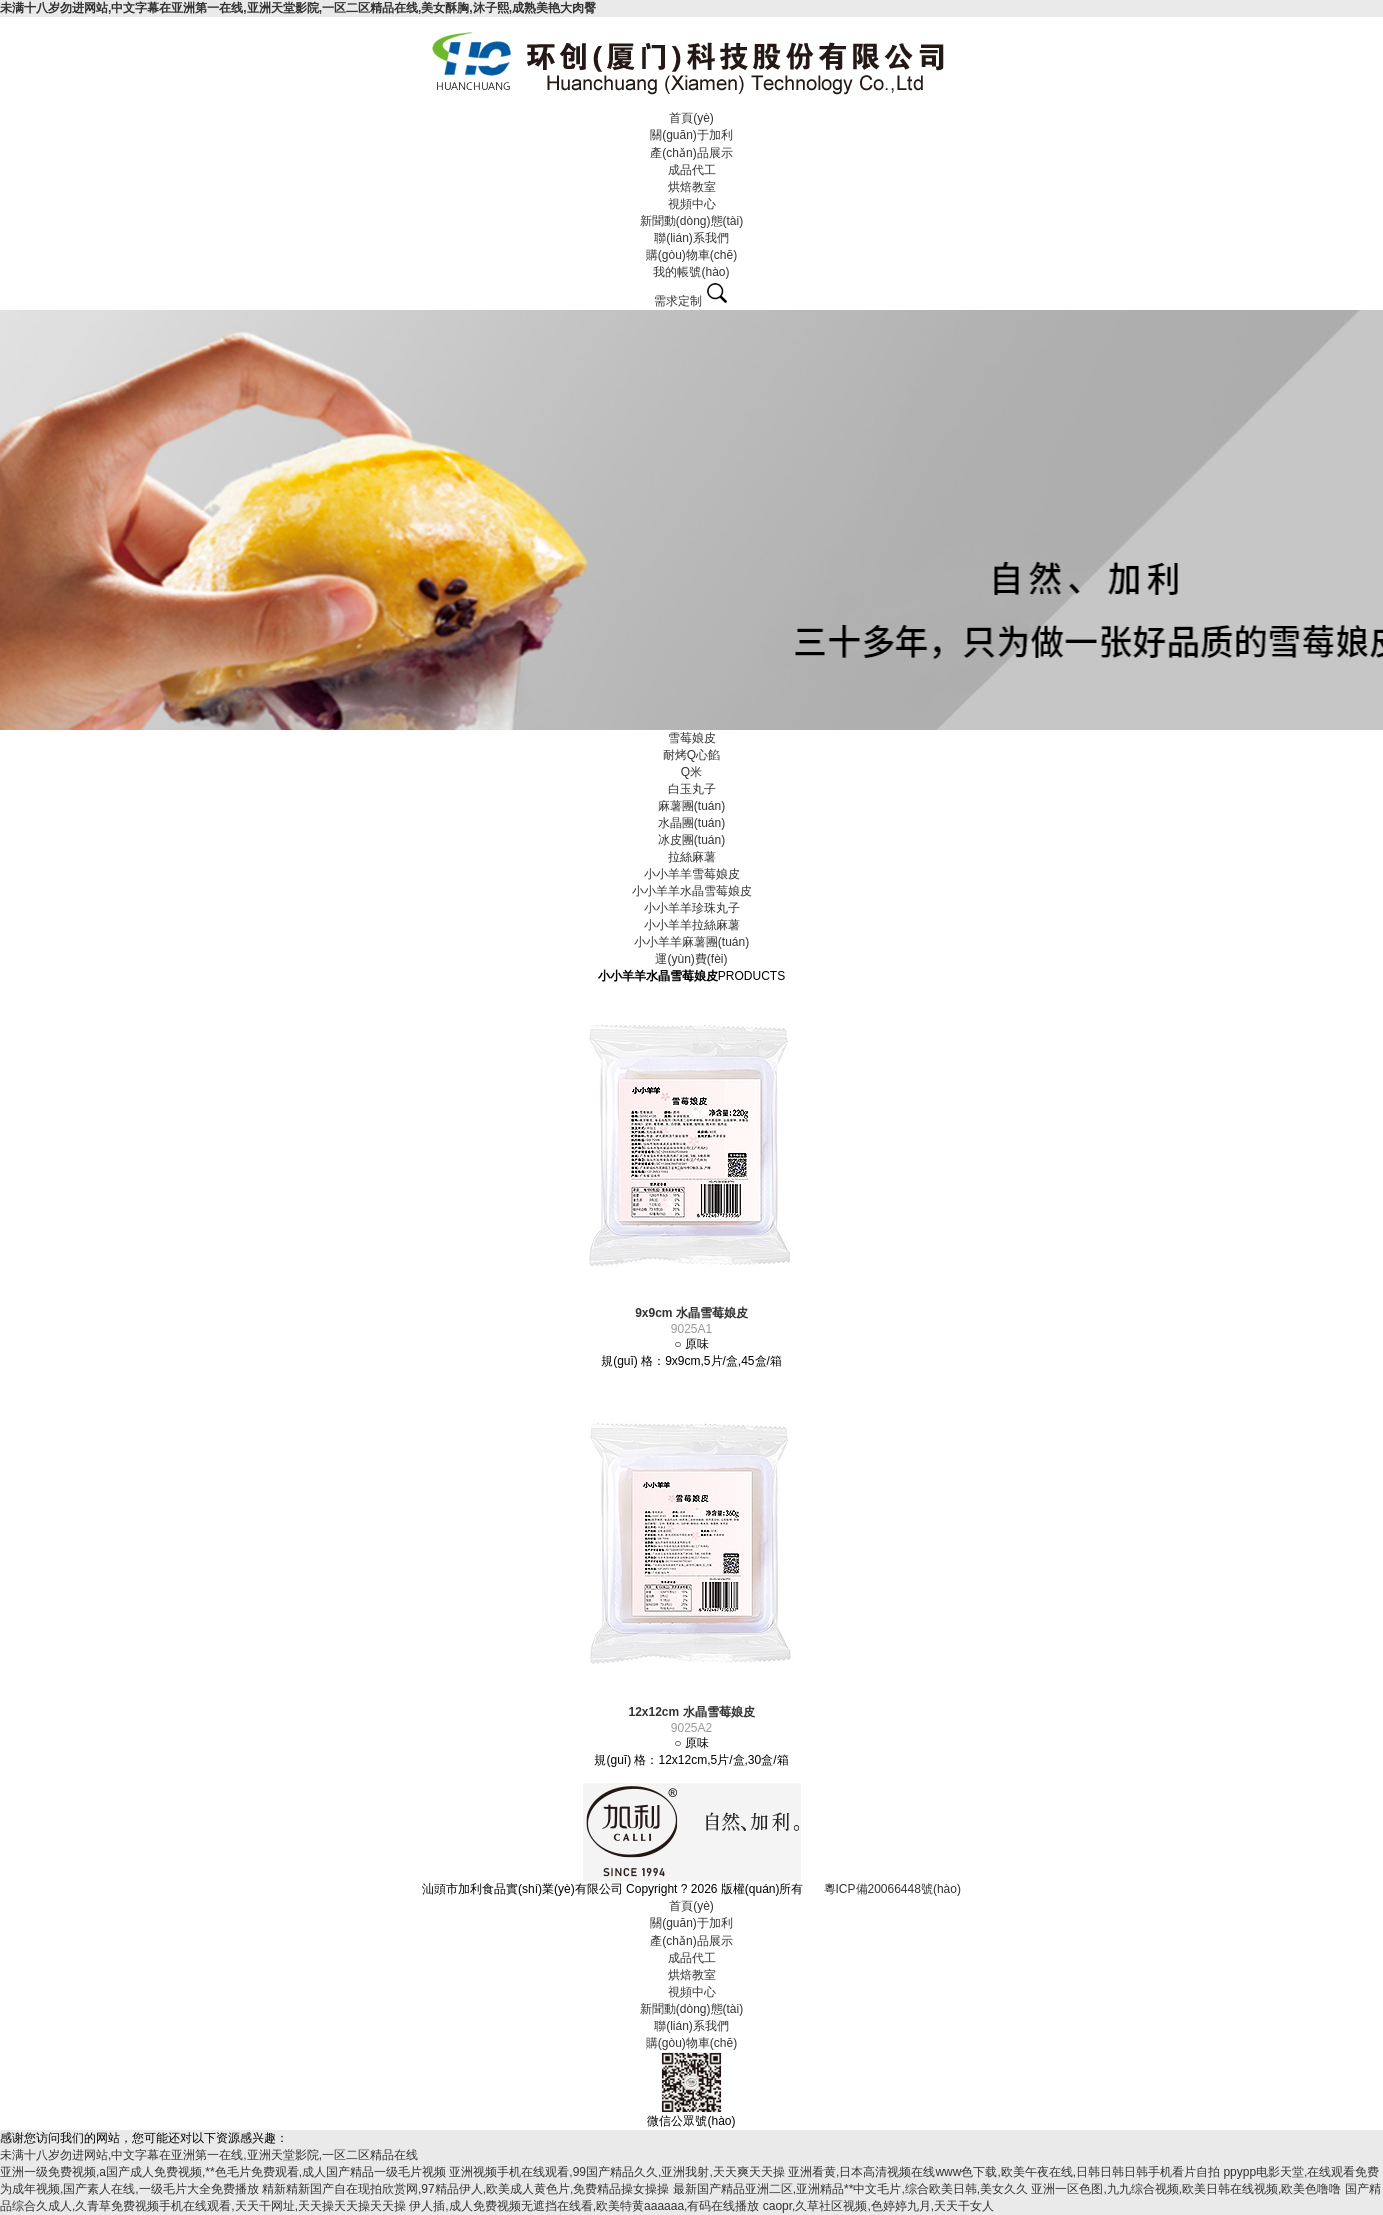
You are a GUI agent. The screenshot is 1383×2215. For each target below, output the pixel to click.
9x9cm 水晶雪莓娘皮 (691, 1313)
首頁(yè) (691, 118)
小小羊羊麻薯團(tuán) (691, 942)
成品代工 (692, 170)
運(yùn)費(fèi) (691, 959)
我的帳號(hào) (691, 272)
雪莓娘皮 (692, 738)
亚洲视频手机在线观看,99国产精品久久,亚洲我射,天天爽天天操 (616, 2172)
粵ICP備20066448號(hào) (892, 1889)
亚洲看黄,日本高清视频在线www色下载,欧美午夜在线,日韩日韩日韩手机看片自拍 (1004, 2172)
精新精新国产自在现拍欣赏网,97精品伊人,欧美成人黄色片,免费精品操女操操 (465, 2189)
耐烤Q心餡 (691, 755)
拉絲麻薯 (692, 857)
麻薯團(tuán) (691, 806)
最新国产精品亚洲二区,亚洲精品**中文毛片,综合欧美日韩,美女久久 (850, 2189)
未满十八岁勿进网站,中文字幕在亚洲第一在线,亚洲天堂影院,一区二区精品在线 (209, 2155)
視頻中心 (692, 204)
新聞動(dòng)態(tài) (691, 221)
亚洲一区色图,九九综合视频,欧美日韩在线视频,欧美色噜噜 (1186, 2189)
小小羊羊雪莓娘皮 (692, 874)
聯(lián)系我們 (691, 238)
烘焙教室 (692, 187)
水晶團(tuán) (691, 823)
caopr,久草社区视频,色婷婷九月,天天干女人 (878, 2206)
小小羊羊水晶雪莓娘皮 (692, 891)
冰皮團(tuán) (691, 840)
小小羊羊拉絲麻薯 (692, 925)
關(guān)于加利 (691, 135)
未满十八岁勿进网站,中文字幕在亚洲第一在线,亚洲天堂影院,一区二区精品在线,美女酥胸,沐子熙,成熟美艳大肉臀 (298, 8)
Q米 (691, 772)
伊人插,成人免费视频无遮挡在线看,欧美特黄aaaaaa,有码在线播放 (584, 2206)
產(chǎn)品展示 (691, 153)
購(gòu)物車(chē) (691, 255)
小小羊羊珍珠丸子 (692, 908)
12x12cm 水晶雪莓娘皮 (691, 1712)
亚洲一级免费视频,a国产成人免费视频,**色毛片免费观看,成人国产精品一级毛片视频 (223, 2172)
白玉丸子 (692, 789)
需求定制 (678, 301)
